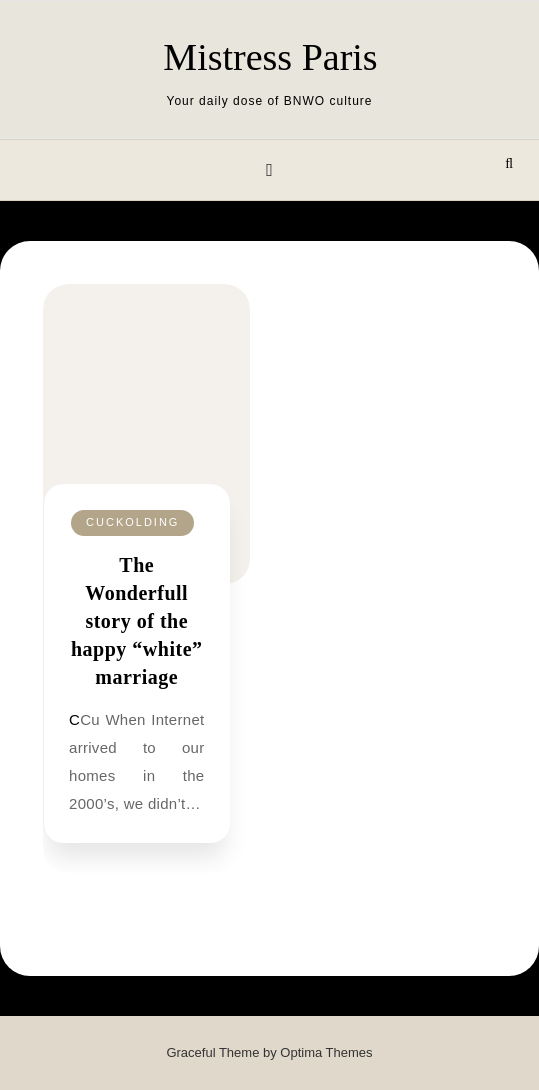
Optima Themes (326, 1052)
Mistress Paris (270, 57)
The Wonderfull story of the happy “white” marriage (137, 621)
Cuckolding (132, 522)
